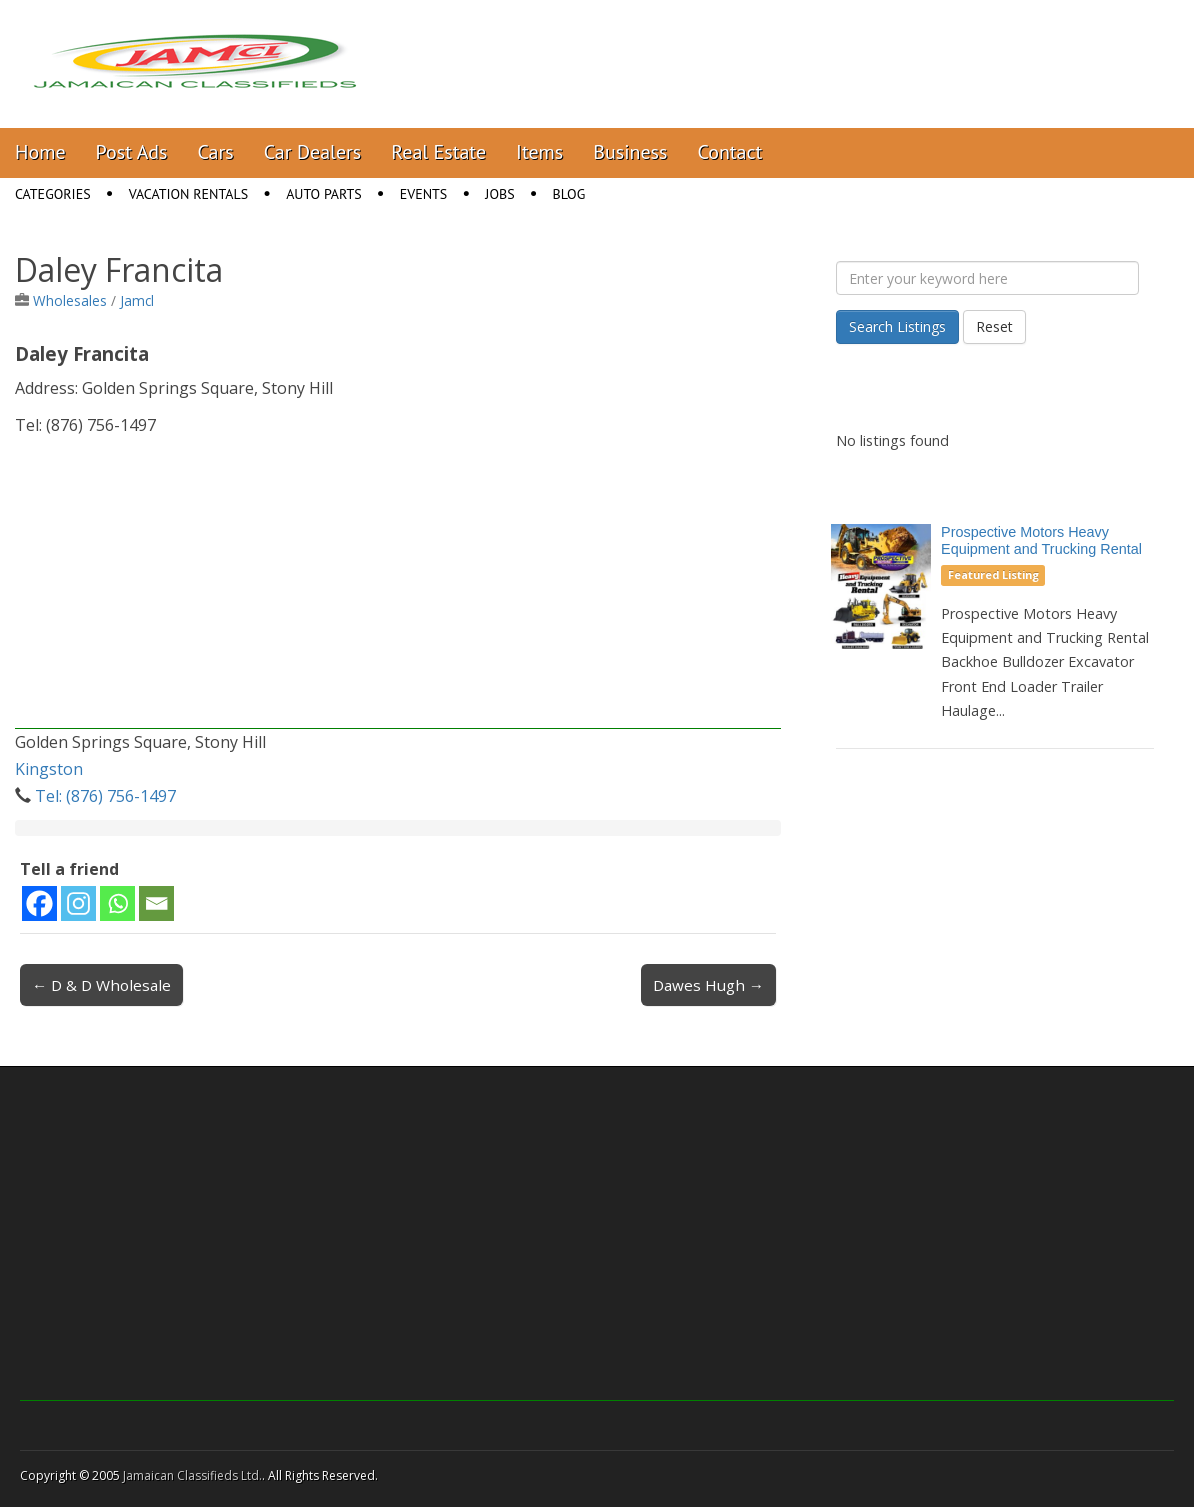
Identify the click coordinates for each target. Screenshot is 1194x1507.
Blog (569, 194)
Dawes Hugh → (708, 985)
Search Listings (897, 326)
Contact (729, 152)
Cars (216, 152)
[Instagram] (78, 903)
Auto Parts (324, 194)
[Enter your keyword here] (987, 278)
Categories (53, 194)
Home (40, 152)
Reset (994, 326)
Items (539, 152)
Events (424, 194)
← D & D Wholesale (101, 985)
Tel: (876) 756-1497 (105, 796)
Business (630, 152)
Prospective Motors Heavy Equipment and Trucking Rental (1041, 540)
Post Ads (132, 152)
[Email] (156, 903)
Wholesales (70, 300)
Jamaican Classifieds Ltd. (192, 1475)
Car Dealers (313, 152)
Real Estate (438, 152)
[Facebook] (39, 903)
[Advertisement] (398, 589)
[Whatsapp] (117, 903)
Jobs (499, 194)
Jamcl (137, 300)
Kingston (49, 769)
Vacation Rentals (189, 194)
